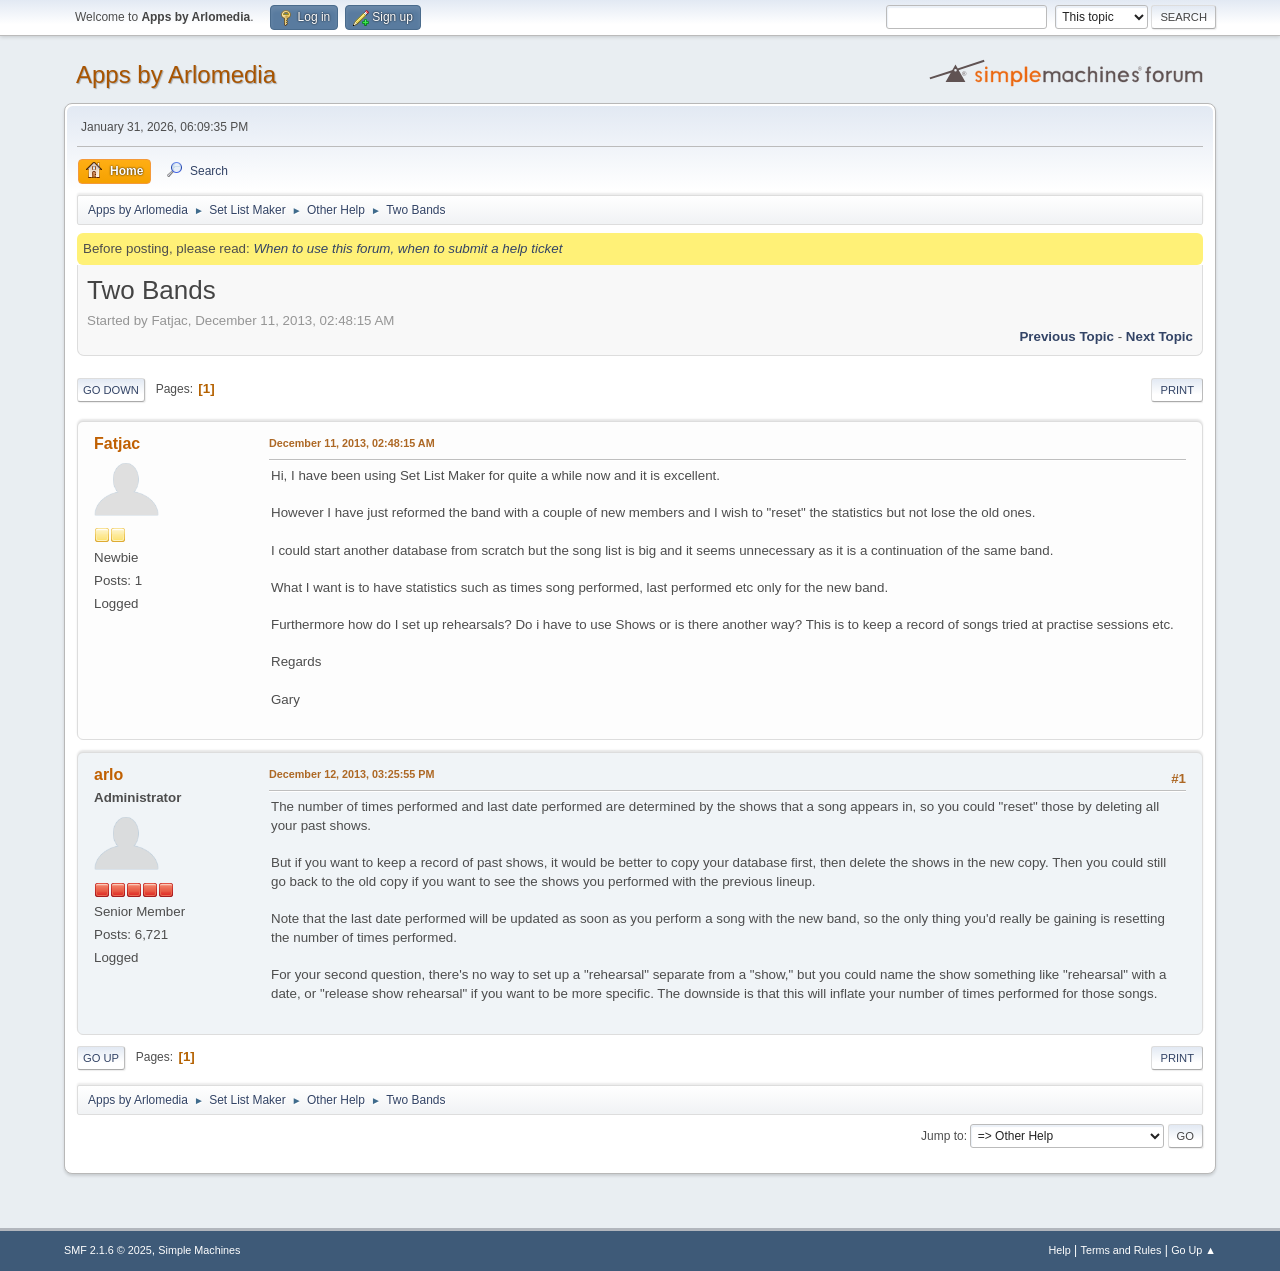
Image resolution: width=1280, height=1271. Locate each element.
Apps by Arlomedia (176, 74)
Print (1177, 390)
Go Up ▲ (1193, 1250)
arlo (108, 774)
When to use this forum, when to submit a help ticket (407, 248)
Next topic (1159, 336)
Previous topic (1066, 336)
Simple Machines (199, 1250)
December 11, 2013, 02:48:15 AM (352, 443)
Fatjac (117, 443)
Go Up (101, 1058)
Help (1060, 1250)
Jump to (942, 1136)
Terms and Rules (1121, 1250)
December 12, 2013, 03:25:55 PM (351, 774)
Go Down (111, 390)
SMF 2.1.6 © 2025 (108, 1250)
